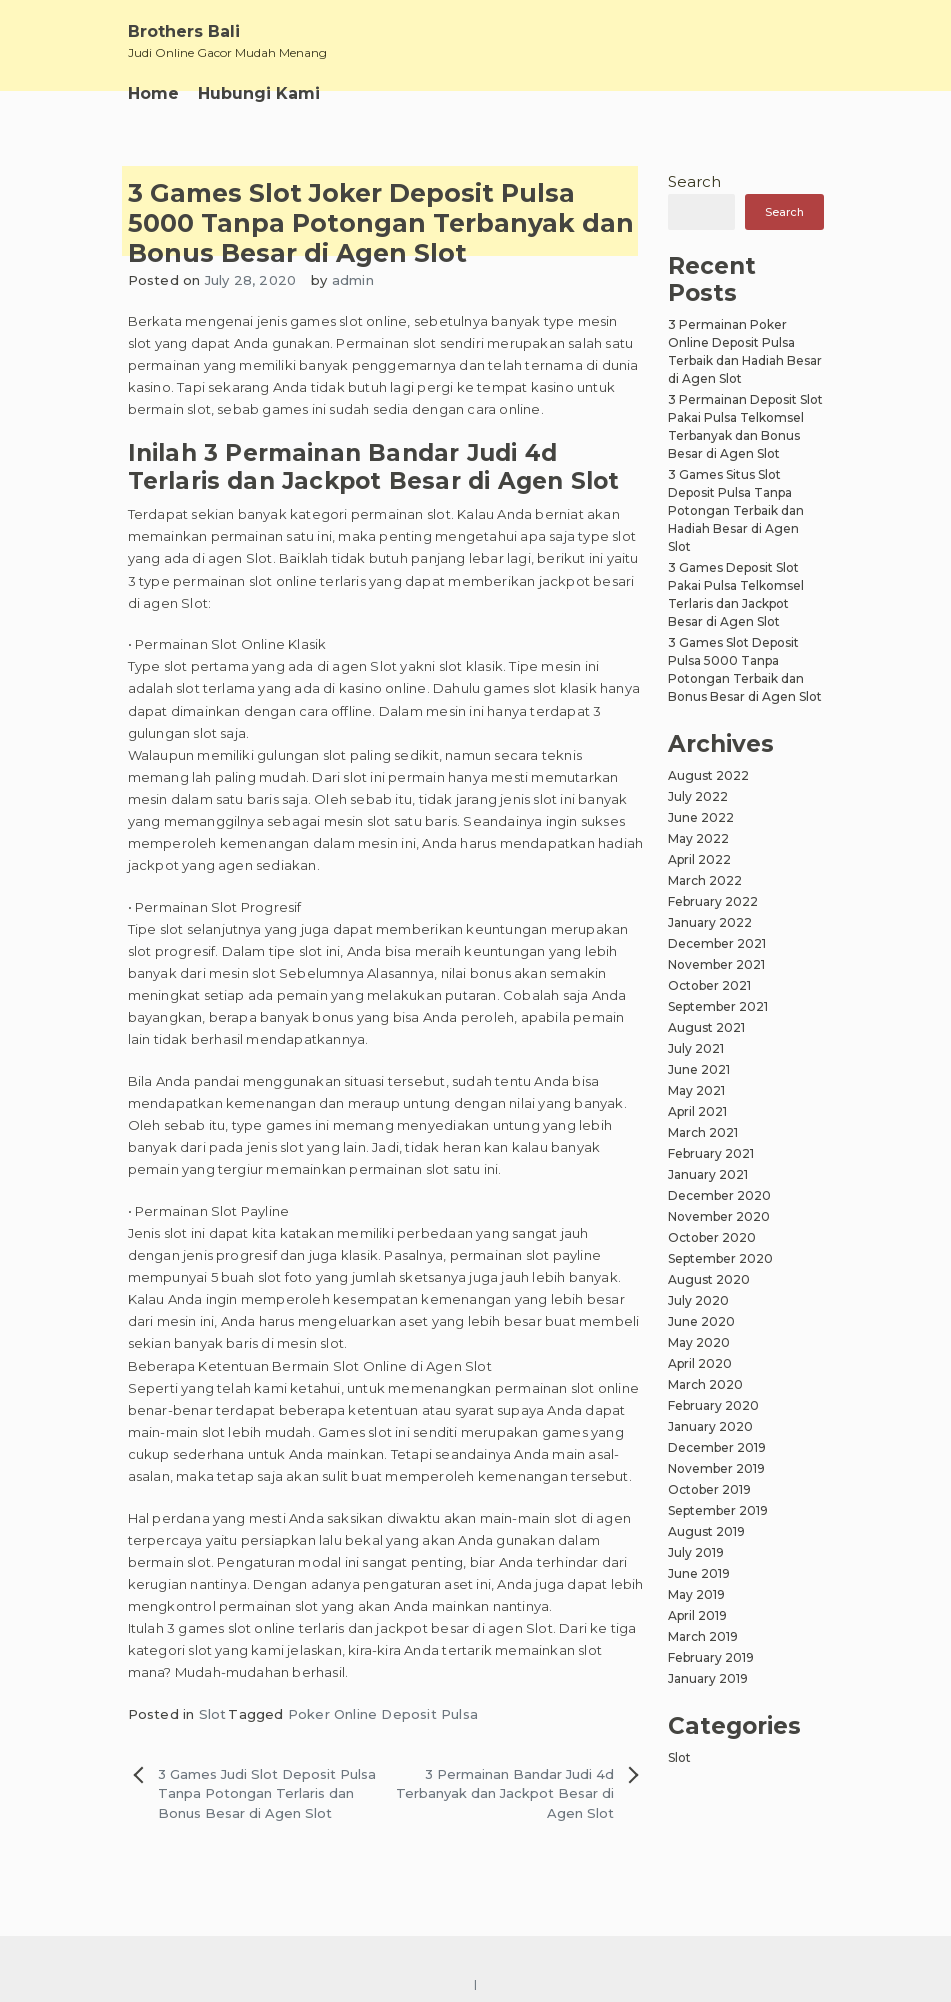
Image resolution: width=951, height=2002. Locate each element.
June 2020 (701, 1321)
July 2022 (698, 796)
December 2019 (717, 1447)
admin (353, 280)
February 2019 (711, 1657)
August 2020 (709, 1279)
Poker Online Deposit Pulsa (383, 1714)
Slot (213, 1714)
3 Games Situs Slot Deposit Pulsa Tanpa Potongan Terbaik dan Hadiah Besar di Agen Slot (736, 510)
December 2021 (717, 943)
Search (694, 181)
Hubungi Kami (259, 93)
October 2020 (712, 1237)
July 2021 (696, 1048)
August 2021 (706, 1027)
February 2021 (711, 1153)
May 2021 (696, 1090)
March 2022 (705, 880)
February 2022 (713, 901)
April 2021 (697, 1111)
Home (153, 93)
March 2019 (703, 1636)
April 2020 (700, 1363)
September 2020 (720, 1258)
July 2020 (698, 1300)
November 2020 (719, 1216)
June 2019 (699, 1573)
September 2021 (718, 1006)
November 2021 (716, 964)
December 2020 (719, 1195)
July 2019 (696, 1552)
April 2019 (697, 1615)
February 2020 (713, 1405)
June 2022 (701, 817)
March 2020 (705, 1384)
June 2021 (699, 1069)
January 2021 (708, 1174)
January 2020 (710, 1426)
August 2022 (708, 775)
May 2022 (698, 838)
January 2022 (710, 922)
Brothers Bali (184, 31)
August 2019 (706, 1531)
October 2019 (709, 1489)
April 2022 (699, 859)
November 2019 (716, 1468)
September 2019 (718, 1510)
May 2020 (699, 1342)
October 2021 (709, 985)
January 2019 (708, 1678)
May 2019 (696, 1594)
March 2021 (703, 1132)
